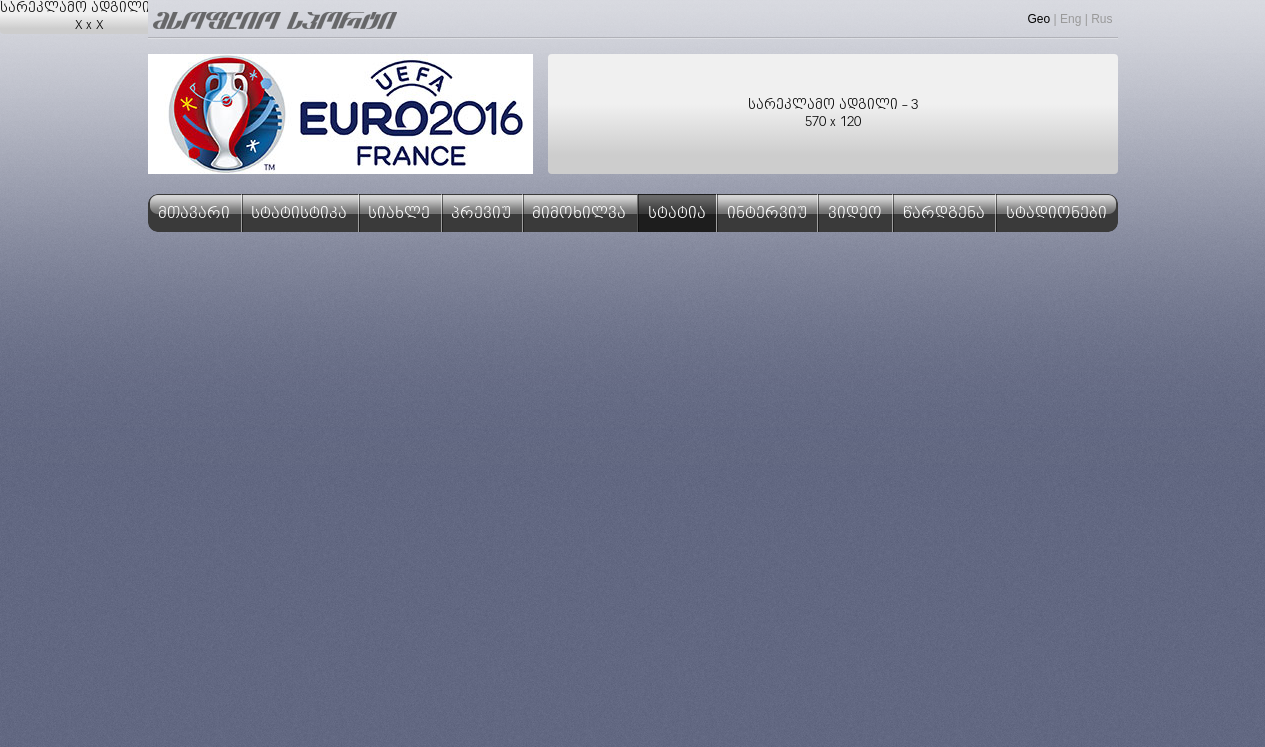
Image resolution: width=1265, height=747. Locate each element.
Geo (1039, 19)
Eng (1070, 19)
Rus (1101, 19)
